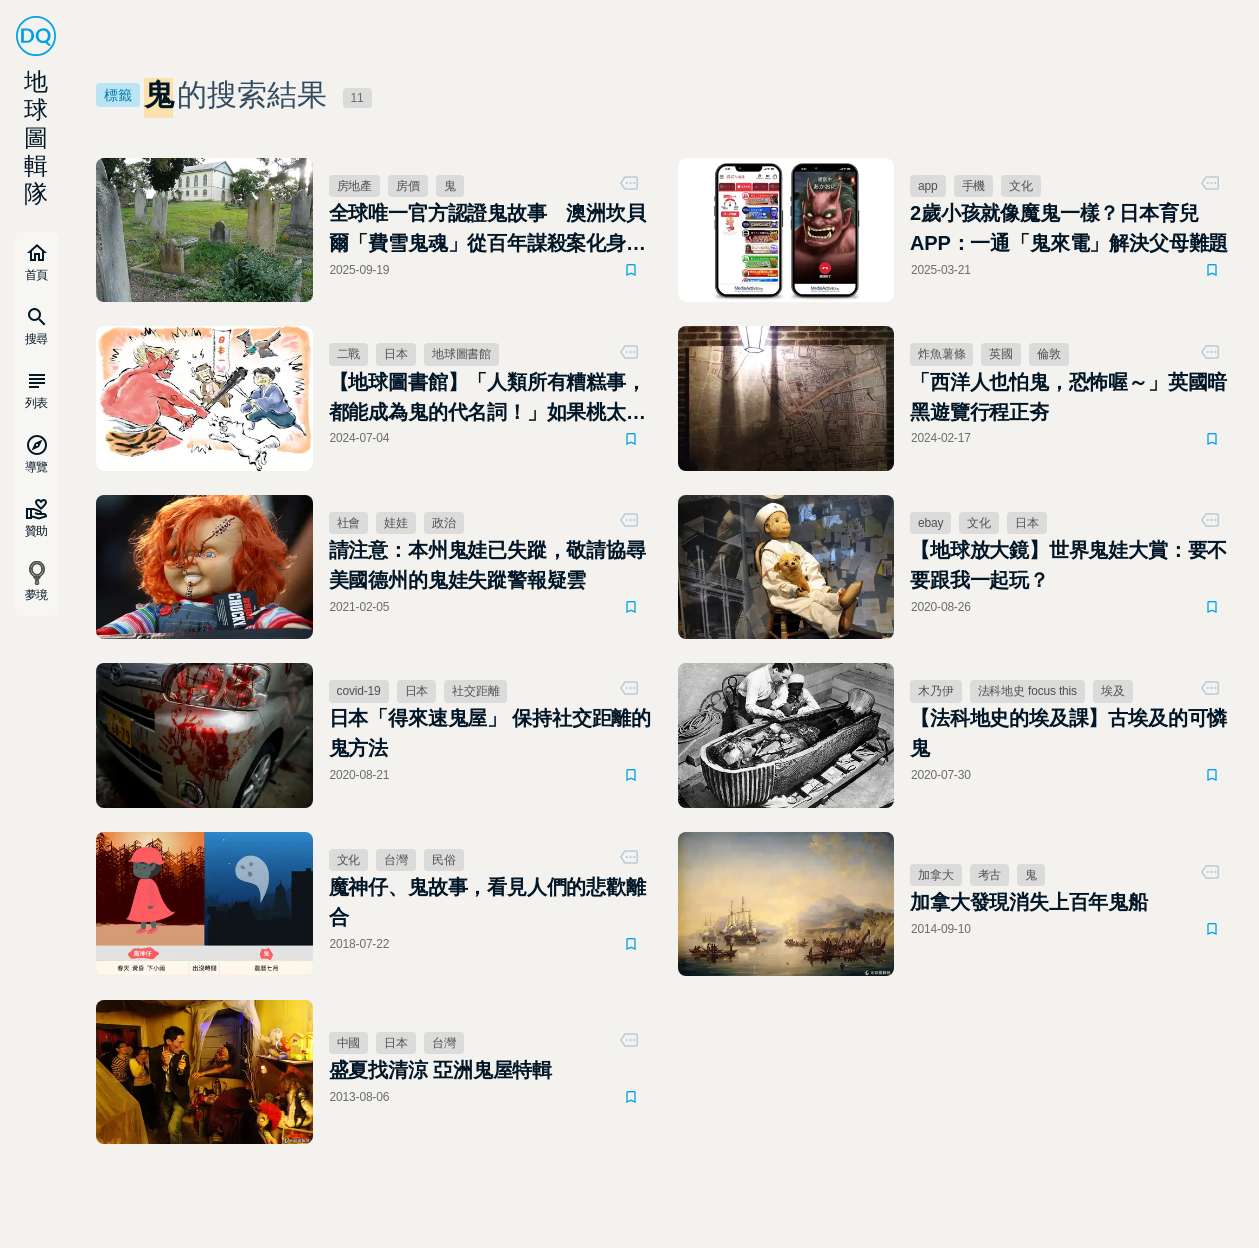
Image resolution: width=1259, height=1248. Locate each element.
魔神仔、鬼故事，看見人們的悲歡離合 (487, 902)
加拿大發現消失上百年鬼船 (1029, 902)
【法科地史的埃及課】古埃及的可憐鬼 (1068, 733)
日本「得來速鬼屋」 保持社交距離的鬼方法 (490, 733)
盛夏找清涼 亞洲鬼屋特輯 (440, 1070)
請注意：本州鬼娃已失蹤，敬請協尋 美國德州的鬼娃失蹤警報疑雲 (487, 565)
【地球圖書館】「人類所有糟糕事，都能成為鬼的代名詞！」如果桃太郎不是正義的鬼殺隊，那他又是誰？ (487, 399)
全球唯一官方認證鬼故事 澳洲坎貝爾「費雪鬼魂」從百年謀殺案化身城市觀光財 (487, 230)
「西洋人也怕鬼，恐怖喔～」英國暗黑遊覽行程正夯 (1068, 397)
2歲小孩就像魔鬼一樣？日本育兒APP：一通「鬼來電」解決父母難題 (1069, 228)
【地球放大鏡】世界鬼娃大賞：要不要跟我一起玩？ (1068, 565)
